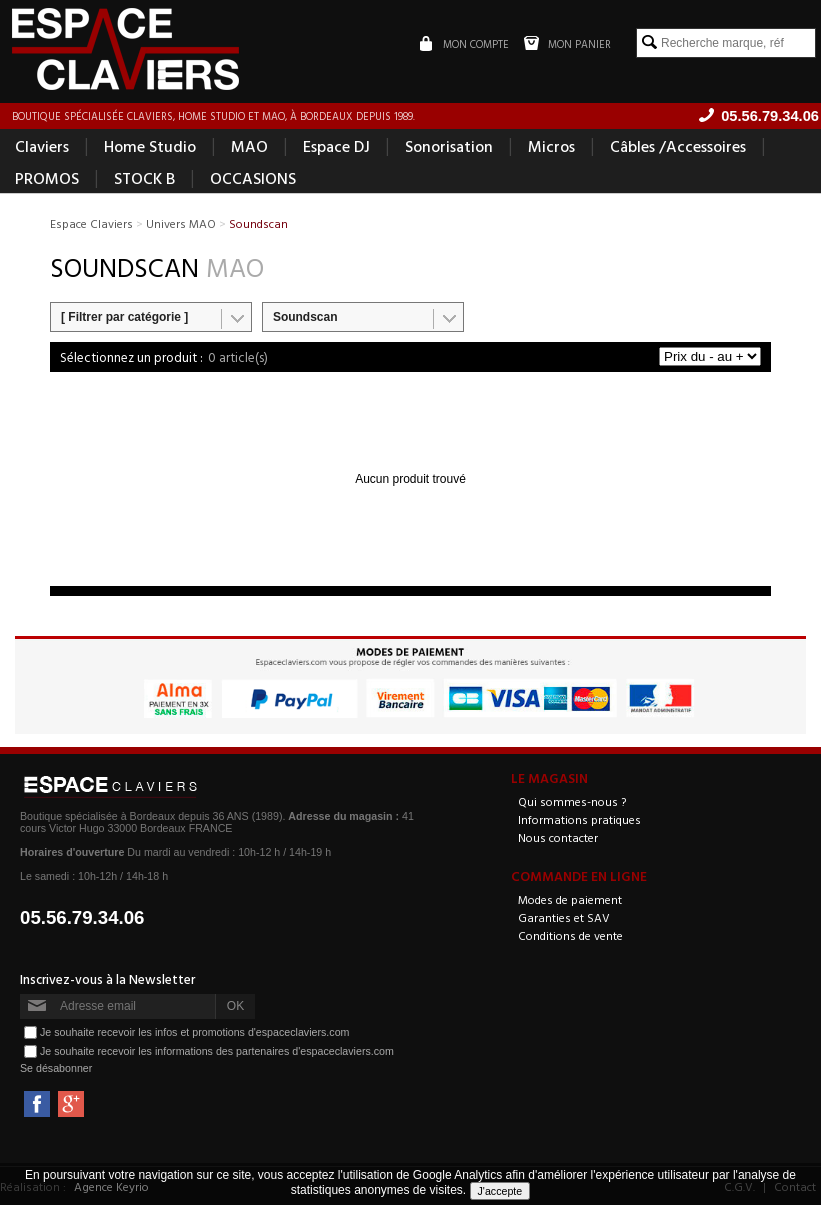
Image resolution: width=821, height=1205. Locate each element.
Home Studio (150, 146)
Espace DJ (336, 146)
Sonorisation (449, 146)
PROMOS (47, 178)
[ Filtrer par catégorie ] (124, 317)
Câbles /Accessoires (678, 146)
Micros (551, 146)
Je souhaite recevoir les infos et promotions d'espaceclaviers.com (194, 1032)
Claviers (42, 146)
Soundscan (305, 317)
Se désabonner (56, 1068)
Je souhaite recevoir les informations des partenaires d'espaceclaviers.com (217, 1051)
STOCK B (144, 178)
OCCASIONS (253, 178)
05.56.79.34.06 (82, 917)
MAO (249, 146)
